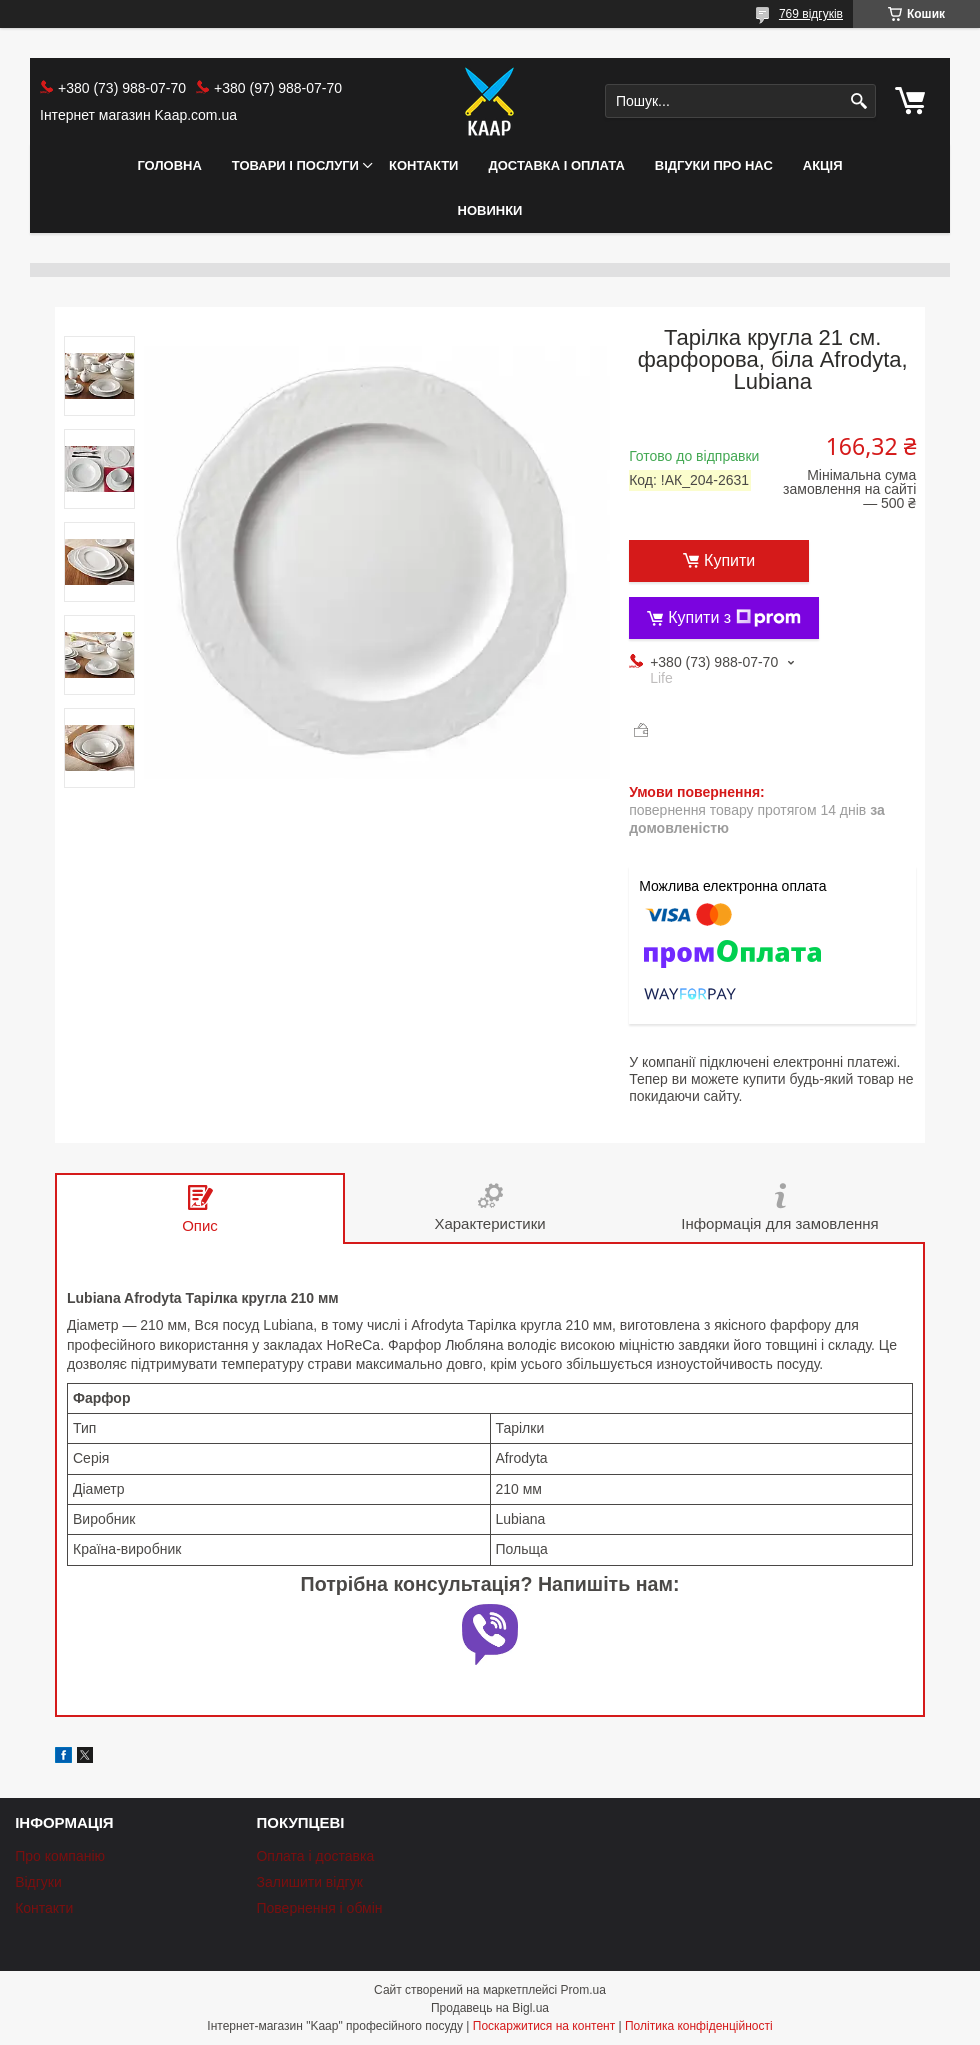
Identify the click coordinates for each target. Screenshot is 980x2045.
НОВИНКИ (490, 210)
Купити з (734, 618)
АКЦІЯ (823, 165)
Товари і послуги (295, 165)
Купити (729, 560)
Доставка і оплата (556, 165)
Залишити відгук (309, 1882)
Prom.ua (583, 1990)
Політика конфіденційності (699, 2026)
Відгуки (38, 1882)
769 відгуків (811, 14)
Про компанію (60, 1856)
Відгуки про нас (714, 165)
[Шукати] (858, 101)
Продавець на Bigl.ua (490, 2008)
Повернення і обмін (319, 1908)
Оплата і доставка (315, 1856)
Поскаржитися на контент (544, 2026)
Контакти (424, 165)
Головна (169, 165)
